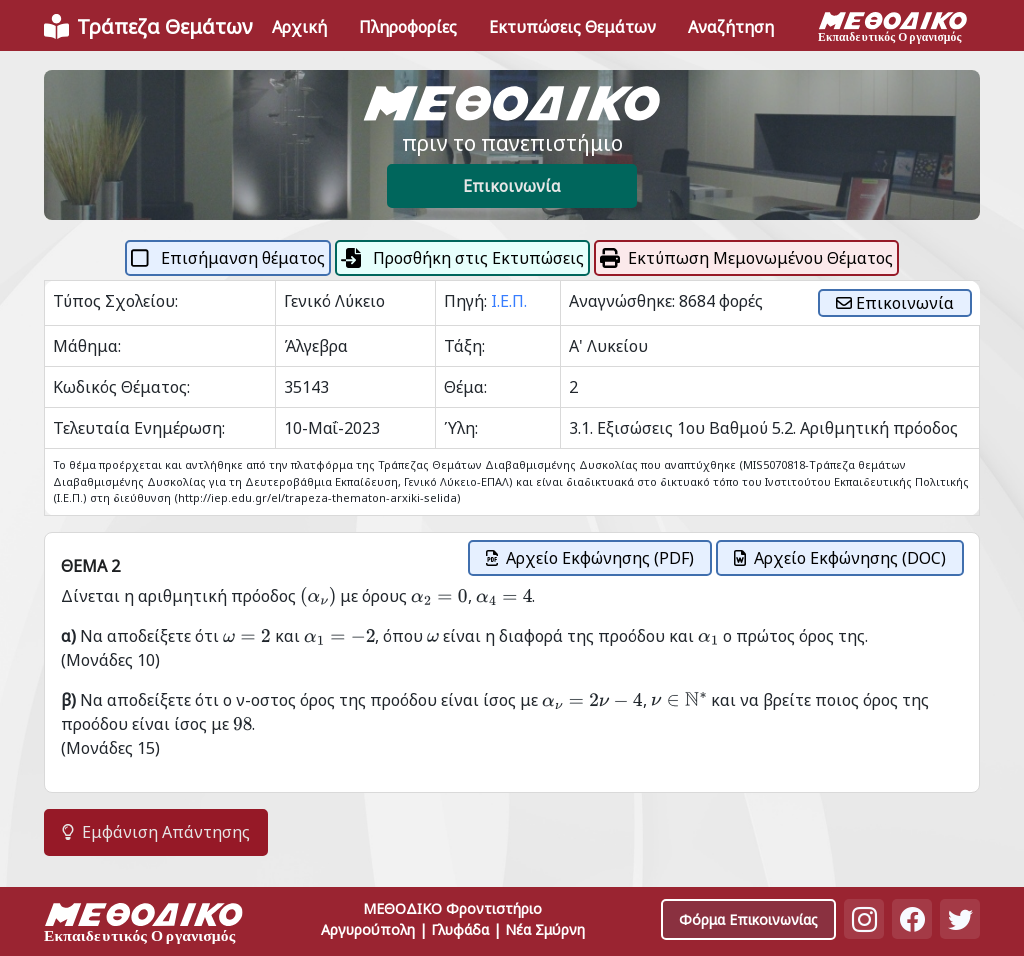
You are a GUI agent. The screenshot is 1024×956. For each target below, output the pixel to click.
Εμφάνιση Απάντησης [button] (156, 832)
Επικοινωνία (512, 186)
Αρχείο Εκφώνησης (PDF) (590, 558)
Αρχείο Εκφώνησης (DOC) (840, 558)
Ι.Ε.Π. (509, 301)
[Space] (144, 925)
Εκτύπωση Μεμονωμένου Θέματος (746, 258)
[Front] (148, 27)
